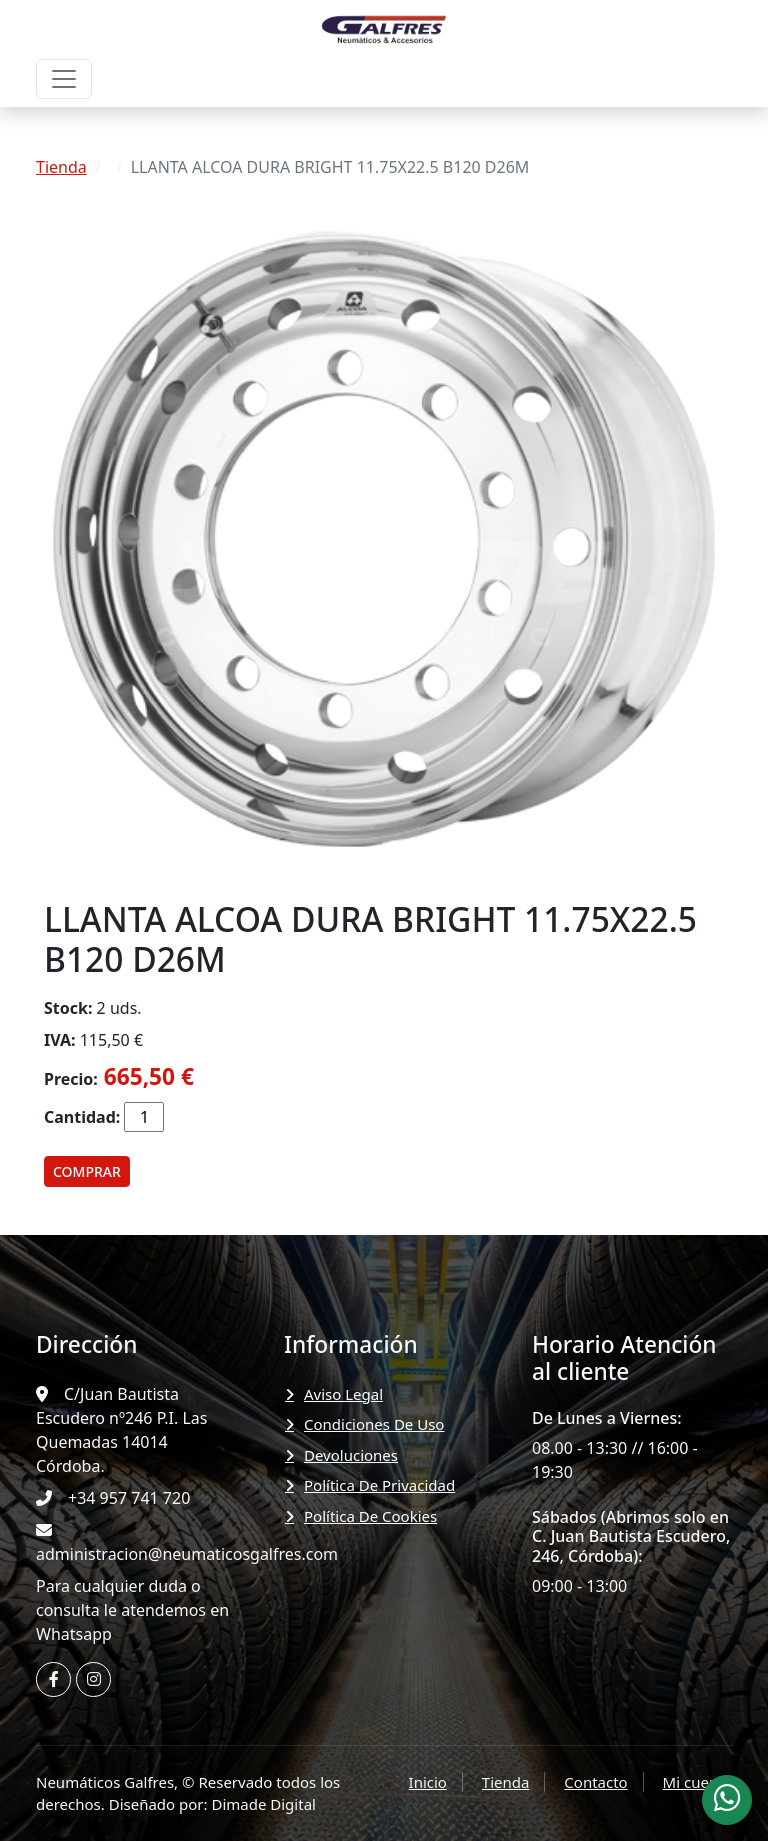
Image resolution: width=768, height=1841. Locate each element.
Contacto (595, 1782)
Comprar (87, 1171)
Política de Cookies (370, 1516)
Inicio (428, 1782)
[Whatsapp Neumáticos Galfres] (727, 1800)
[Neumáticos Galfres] (384, 28)
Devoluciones (351, 1455)
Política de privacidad (379, 1485)
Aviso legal (343, 1394)
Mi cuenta (697, 1782)
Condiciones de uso (374, 1424)
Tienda (61, 167)
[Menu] (64, 79)
